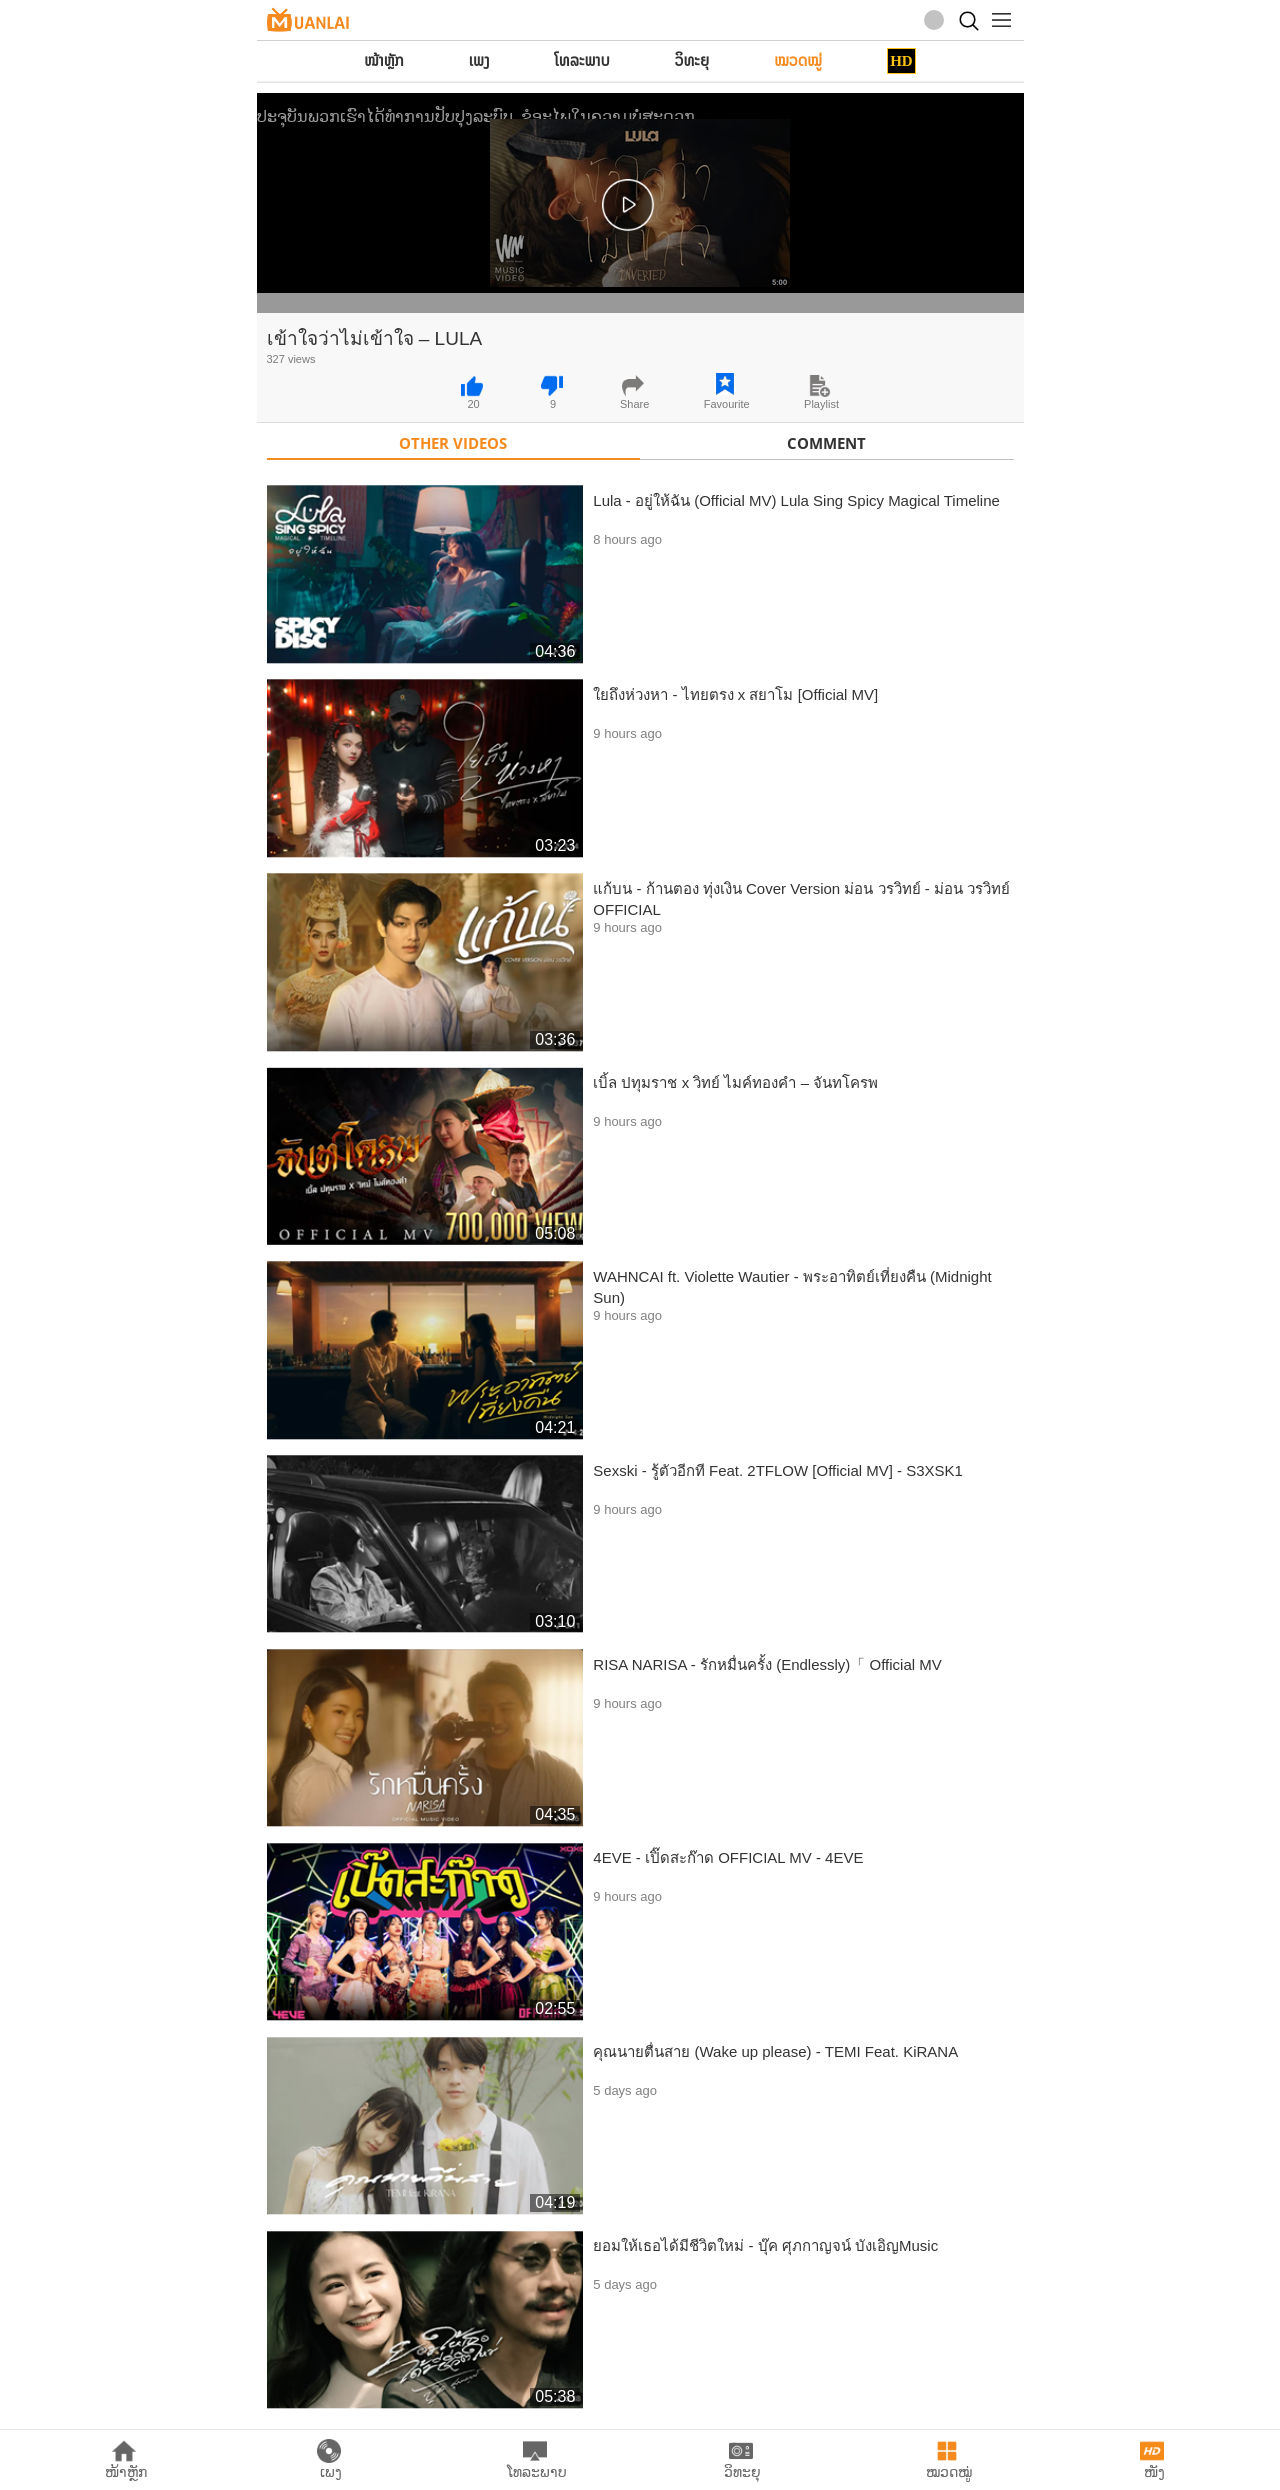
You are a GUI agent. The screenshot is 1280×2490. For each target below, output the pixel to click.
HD (901, 61)
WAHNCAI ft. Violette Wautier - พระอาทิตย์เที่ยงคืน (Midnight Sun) (792, 1287)
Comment (826, 443)
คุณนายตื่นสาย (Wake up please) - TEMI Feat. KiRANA (775, 2051)
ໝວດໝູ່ (798, 61)
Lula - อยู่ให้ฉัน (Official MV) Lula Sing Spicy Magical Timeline (796, 500)
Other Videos (453, 443)
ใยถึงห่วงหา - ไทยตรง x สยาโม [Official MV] (735, 694)
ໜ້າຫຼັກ (383, 61)
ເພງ (479, 61)
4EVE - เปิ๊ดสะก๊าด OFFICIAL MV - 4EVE (728, 1857)
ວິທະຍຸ (692, 61)
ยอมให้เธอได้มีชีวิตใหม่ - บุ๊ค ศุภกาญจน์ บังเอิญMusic (765, 2245)
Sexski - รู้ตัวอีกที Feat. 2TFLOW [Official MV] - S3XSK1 (778, 1470)
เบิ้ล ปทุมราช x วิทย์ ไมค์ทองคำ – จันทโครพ (735, 1082)
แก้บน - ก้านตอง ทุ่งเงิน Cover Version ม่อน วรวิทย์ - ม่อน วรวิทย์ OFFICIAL (801, 899)
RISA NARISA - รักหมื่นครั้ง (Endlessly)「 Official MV (767, 1664)
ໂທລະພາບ (582, 61)
